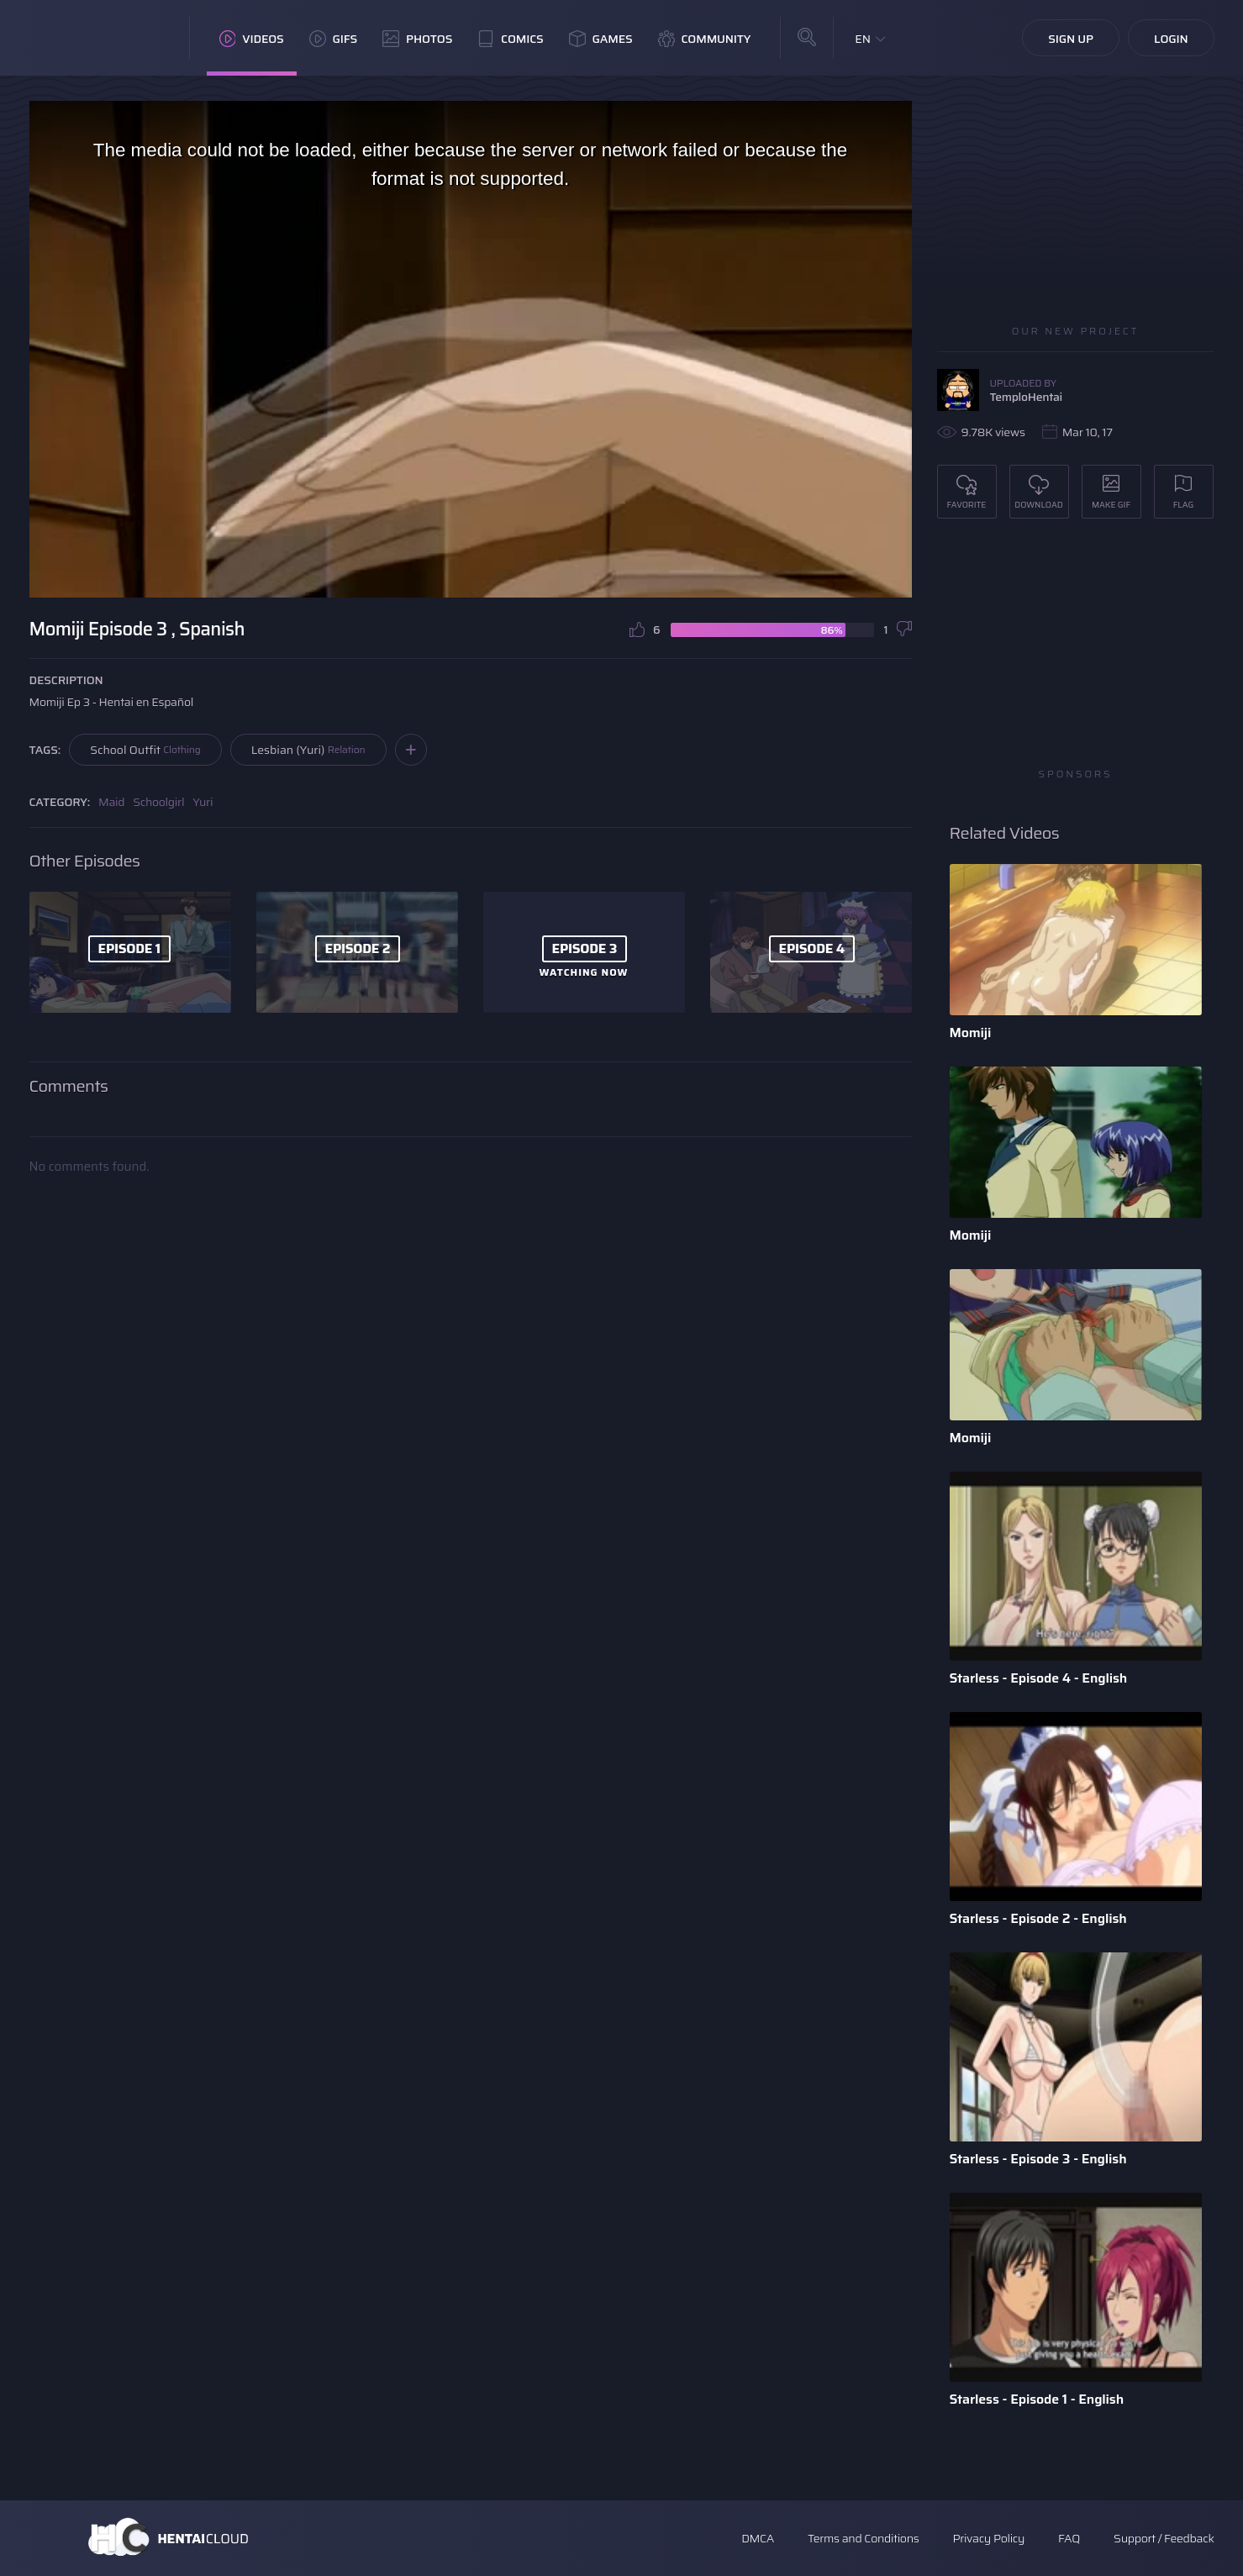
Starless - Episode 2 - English (1038, 1918)
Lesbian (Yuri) (308, 749)
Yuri (202, 802)
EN (863, 38)
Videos (251, 38)
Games (601, 38)
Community (704, 38)
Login (1171, 38)
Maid (111, 802)
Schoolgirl (158, 802)
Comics (510, 38)
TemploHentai (1026, 396)
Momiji (971, 1032)
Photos (417, 38)
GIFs (333, 38)
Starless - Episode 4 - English (1039, 1677)
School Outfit (145, 749)
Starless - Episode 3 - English (1038, 2158)
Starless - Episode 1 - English (1037, 2399)
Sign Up (1070, 38)
